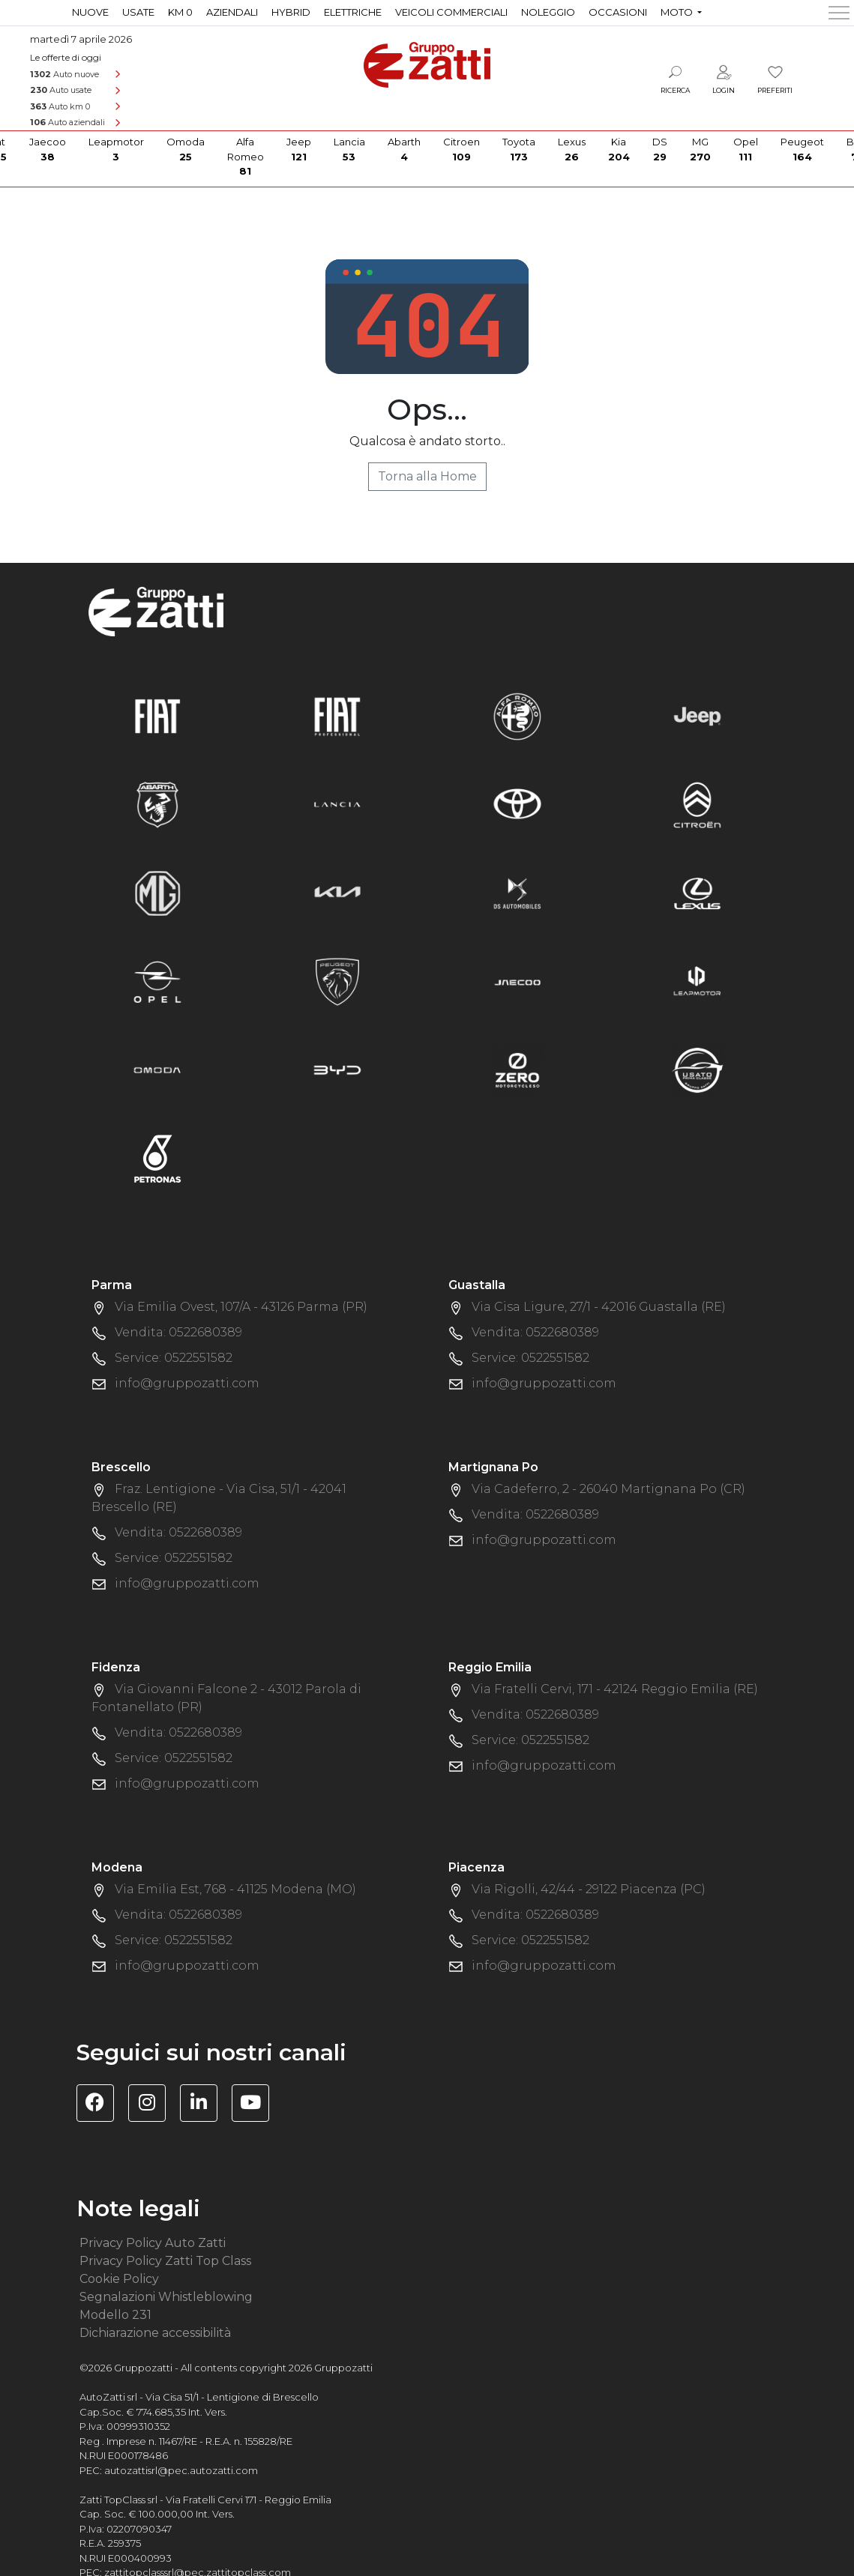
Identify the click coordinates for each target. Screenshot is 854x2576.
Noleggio (548, 12)
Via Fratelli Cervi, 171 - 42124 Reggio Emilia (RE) (615, 1689)
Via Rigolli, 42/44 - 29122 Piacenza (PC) (589, 1889)
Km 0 (180, 12)
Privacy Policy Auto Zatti (152, 2243)
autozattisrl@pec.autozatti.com (181, 2470)
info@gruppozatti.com (187, 1383)
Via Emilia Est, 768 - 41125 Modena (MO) (235, 1889)
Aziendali (232, 12)
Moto (678, 12)
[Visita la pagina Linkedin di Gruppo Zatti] (204, 2105)
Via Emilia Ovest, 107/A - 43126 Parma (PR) (241, 1307)
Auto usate (60, 90)
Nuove (90, 12)
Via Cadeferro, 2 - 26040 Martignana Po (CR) (608, 1489)
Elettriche (353, 12)
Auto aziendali (67, 122)
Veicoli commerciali (451, 12)
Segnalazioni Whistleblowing (166, 2297)
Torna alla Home (427, 476)
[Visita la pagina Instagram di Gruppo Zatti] (152, 2105)
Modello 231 (115, 2315)
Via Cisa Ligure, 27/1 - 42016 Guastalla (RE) (599, 1307)
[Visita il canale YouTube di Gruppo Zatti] (256, 2105)
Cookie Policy (119, 2279)
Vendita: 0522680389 (178, 1332)
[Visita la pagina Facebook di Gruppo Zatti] (100, 2105)
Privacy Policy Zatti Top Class (165, 2261)
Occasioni (618, 12)
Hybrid (290, 12)
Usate (138, 12)
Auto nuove (64, 74)
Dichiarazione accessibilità (155, 2333)
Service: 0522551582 (173, 1358)
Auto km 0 (60, 106)
